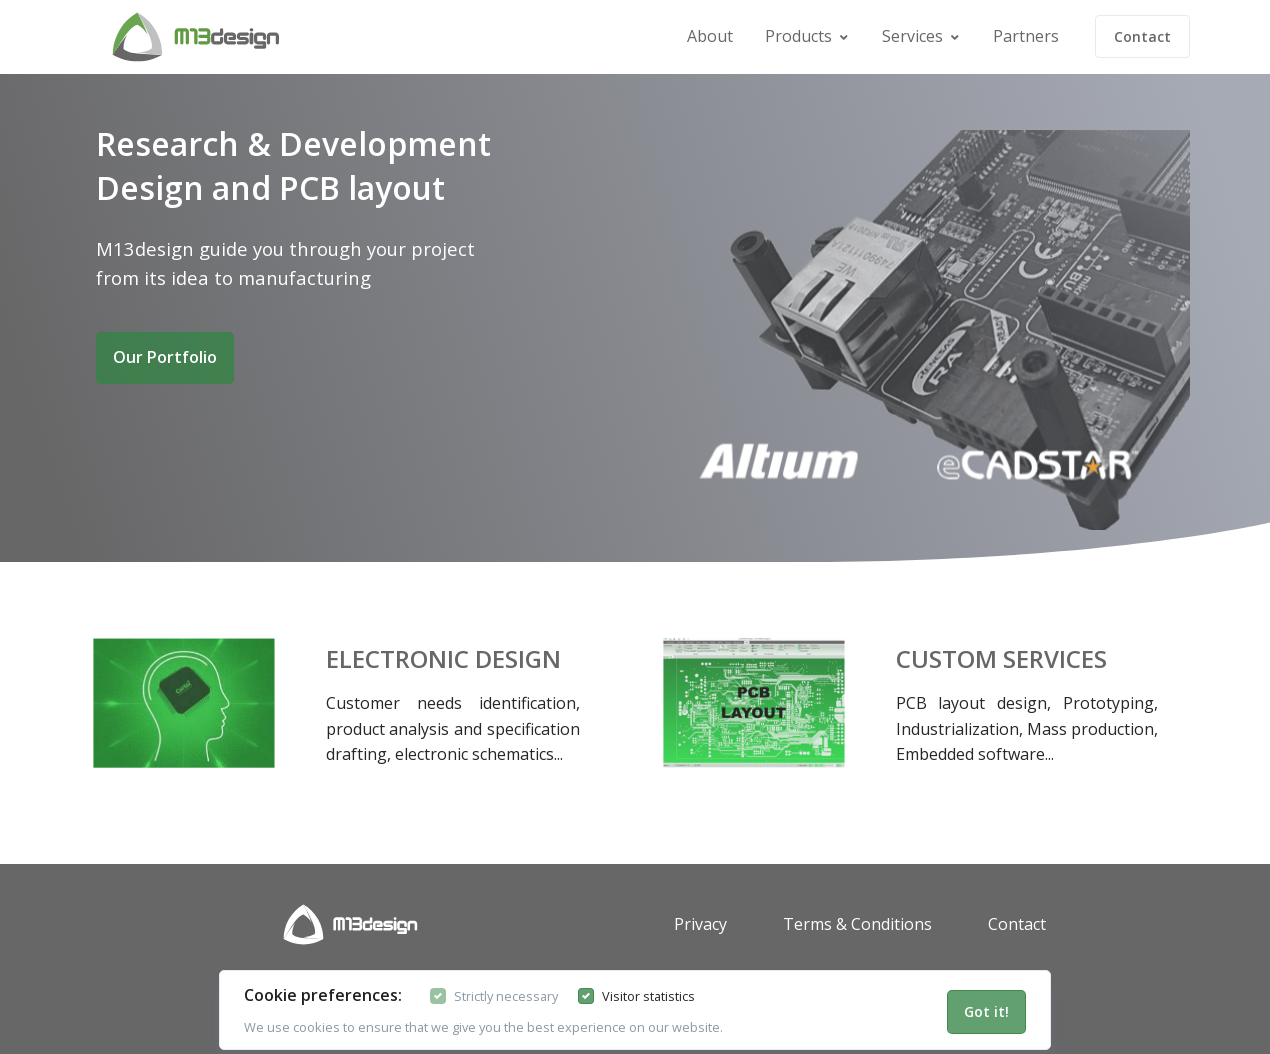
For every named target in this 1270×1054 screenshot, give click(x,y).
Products (798, 36)
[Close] (986, 1012)
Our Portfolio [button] (165, 357)
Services (912, 36)
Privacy (700, 924)
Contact (1142, 36)
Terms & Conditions (857, 924)
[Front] (148, 37)
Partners (1026, 36)
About (710, 36)
